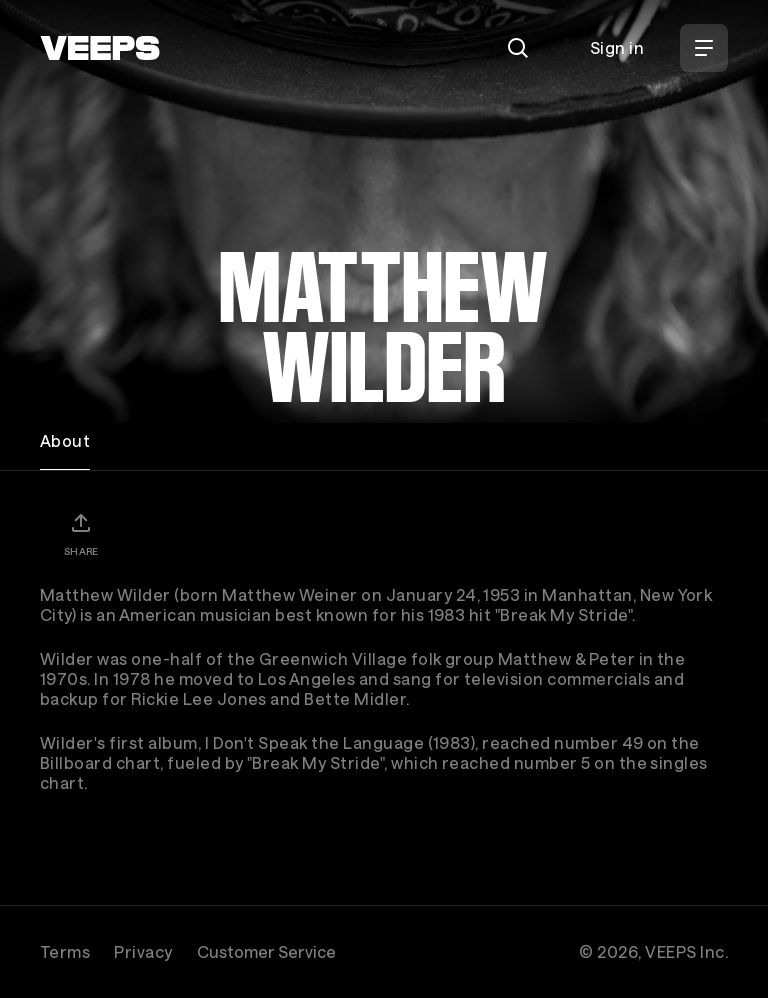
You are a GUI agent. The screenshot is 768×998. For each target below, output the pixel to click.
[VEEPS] (100, 48)
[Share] (81, 534)
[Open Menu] (704, 48)
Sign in (617, 47)
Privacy (143, 951)
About (65, 440)
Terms (65, 951)
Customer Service (266, 951)
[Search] (518, 48)
